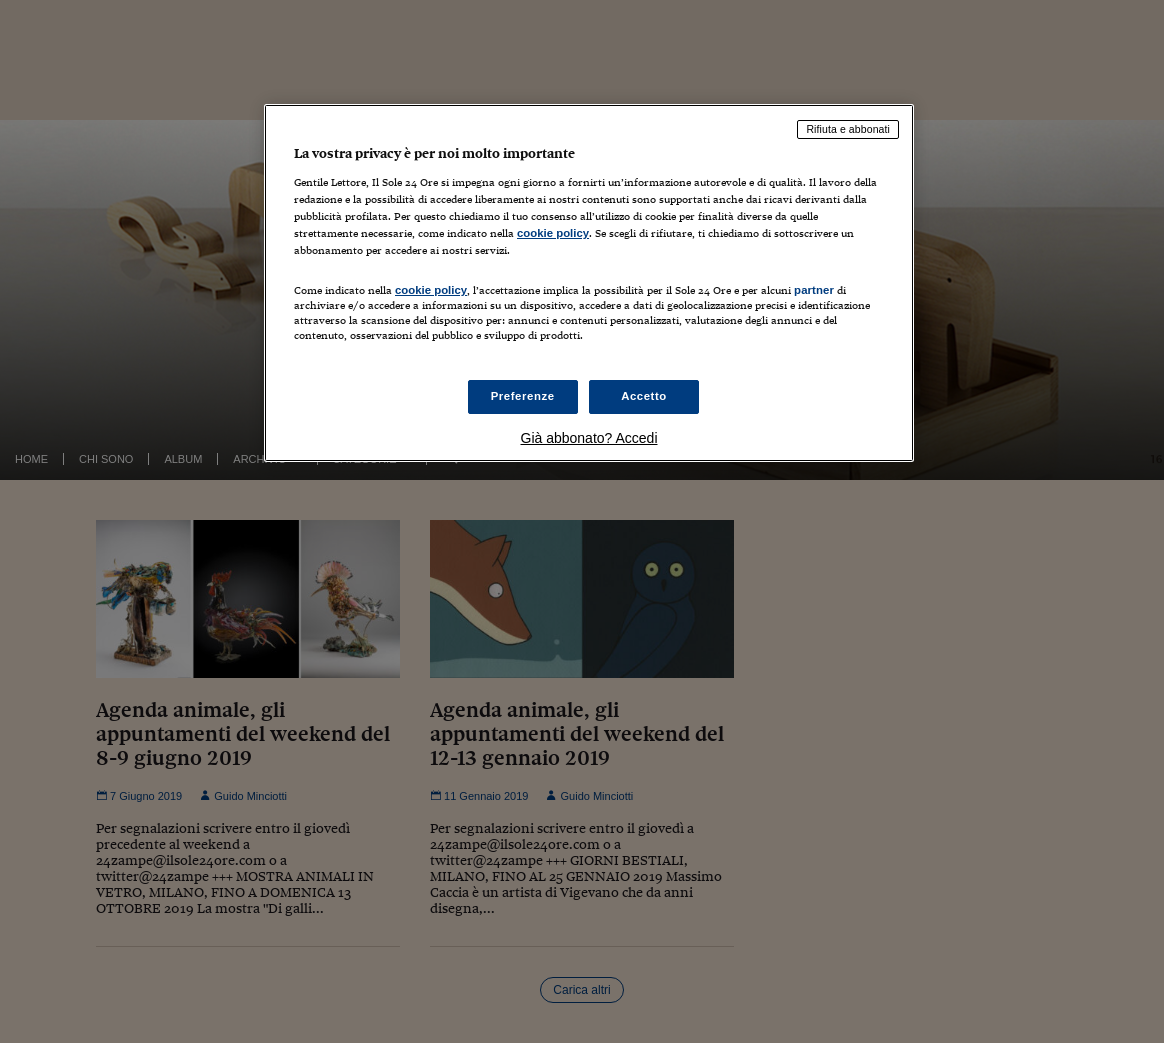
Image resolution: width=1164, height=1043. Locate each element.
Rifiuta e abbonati (848, 129)
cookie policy (553, 233)
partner (814, 290)
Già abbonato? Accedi (589, 438)
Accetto (644, 396)
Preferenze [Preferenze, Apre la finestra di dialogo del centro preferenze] (523, 396)
